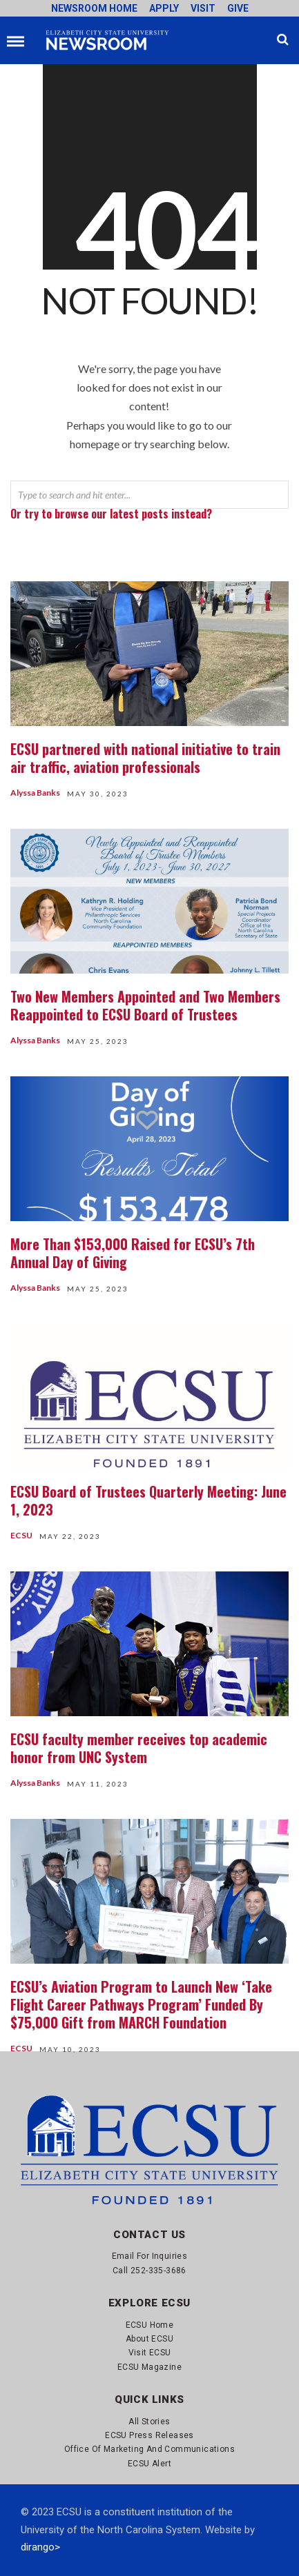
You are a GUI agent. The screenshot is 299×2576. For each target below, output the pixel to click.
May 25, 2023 (97, 1041)
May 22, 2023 (70, 1536)
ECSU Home (150, 2325)
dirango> (40, 2547)
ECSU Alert (149, 2463)
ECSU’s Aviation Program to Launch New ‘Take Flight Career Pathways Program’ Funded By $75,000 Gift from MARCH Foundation (141, 2004)
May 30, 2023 (97, 793)
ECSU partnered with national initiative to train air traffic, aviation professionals (145, 757)
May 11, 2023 (97, 1784)
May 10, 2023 (70, 2049)
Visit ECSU (149, 2352)
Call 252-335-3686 (149, 2270)
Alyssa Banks (35, 792)
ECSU (21, 1535)
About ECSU (149, 2339)
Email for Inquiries (150, 2256)
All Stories (149, 2421)
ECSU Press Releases (149, 2435)
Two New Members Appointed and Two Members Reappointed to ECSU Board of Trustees (145, 1005)
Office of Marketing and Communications (149, 2449)
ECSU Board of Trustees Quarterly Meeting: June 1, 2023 (148, 1500)
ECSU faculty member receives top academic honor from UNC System (138, 1748)
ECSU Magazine (149, 2367)
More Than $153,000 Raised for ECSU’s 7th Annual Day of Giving (132, 1253)
